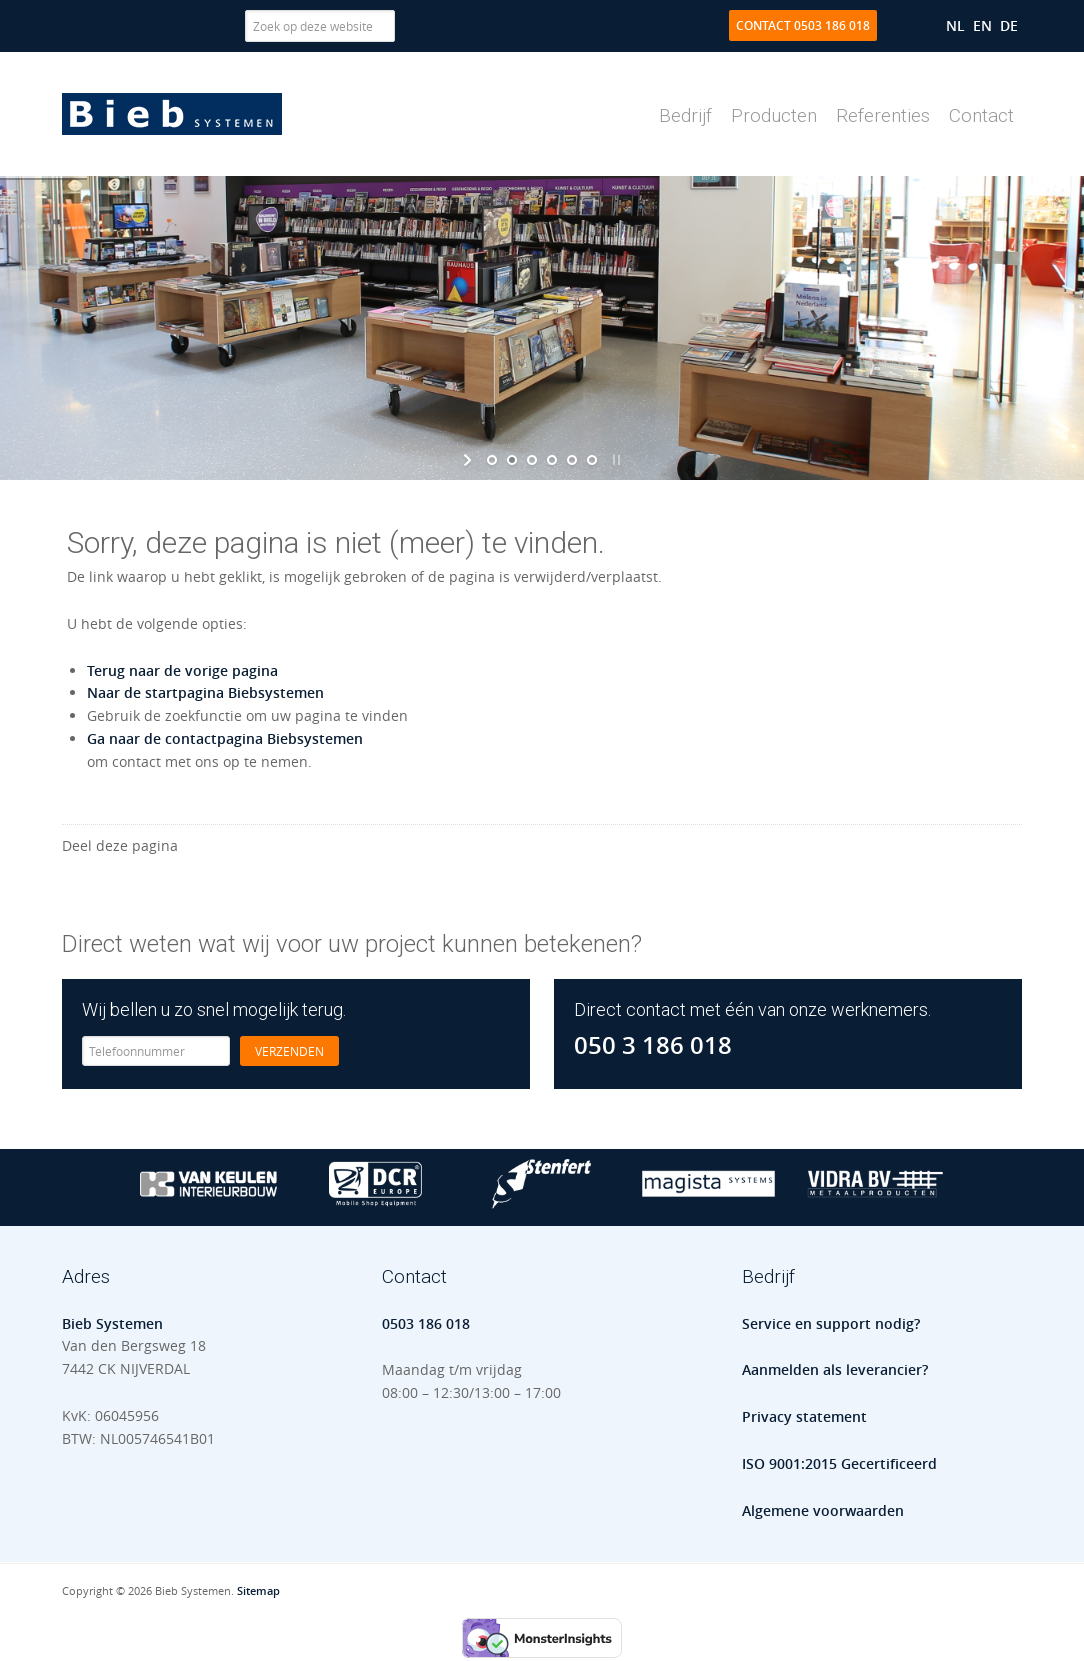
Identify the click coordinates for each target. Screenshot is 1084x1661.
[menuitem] (955, 25)
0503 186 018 (426, 1323)
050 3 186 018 (653, 1045)
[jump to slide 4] (552, 460)
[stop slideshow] (614, 460)
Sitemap (258, 1590)
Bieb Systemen (172, 114)
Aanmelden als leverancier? (835, 1369)
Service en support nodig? (831, 1323)
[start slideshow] (469, 460)
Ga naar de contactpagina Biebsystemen (225, 738)
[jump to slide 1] (492, 460)
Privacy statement (804, 1416)
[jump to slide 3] (532, 460)
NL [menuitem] (955, 25)
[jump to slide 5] (572, 460)
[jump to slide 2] (512, 460)
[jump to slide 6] (592, 460)
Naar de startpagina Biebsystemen (205, 692)
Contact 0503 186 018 (803, 25)
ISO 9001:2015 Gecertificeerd (839, 1463)
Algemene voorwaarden (823, 1510)
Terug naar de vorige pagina (182, 670)
